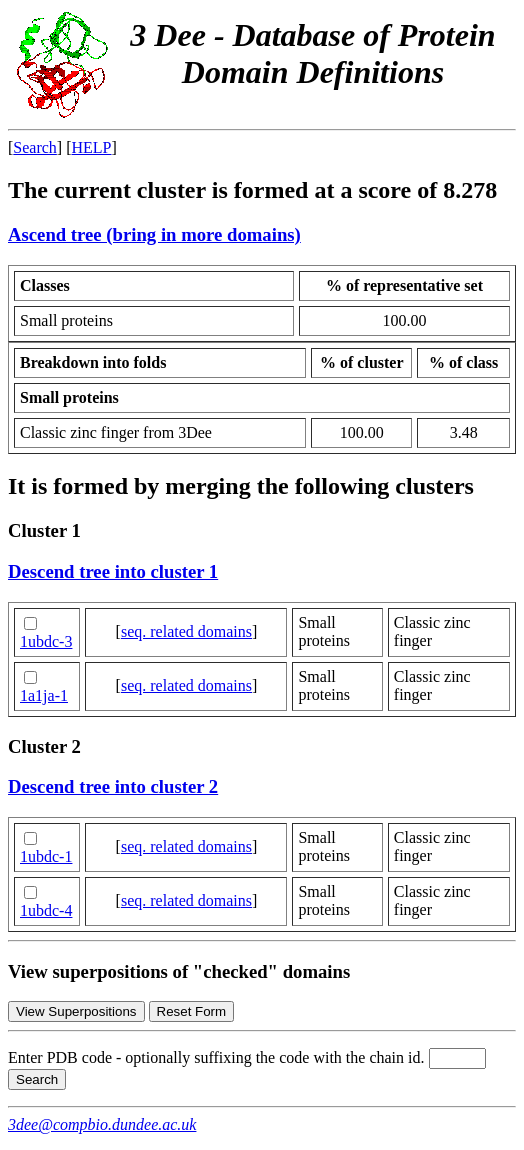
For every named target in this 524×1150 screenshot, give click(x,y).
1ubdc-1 (46, 856)
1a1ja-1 (44, 695)
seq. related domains (186, 631)
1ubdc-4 (46, 910)
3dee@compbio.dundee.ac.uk (102, 1124)
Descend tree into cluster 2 (113, 786)
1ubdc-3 (46, 641)
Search (35, 147)
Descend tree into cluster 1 (113, 571)
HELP (92, 147)
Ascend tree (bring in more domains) (154, 234)
